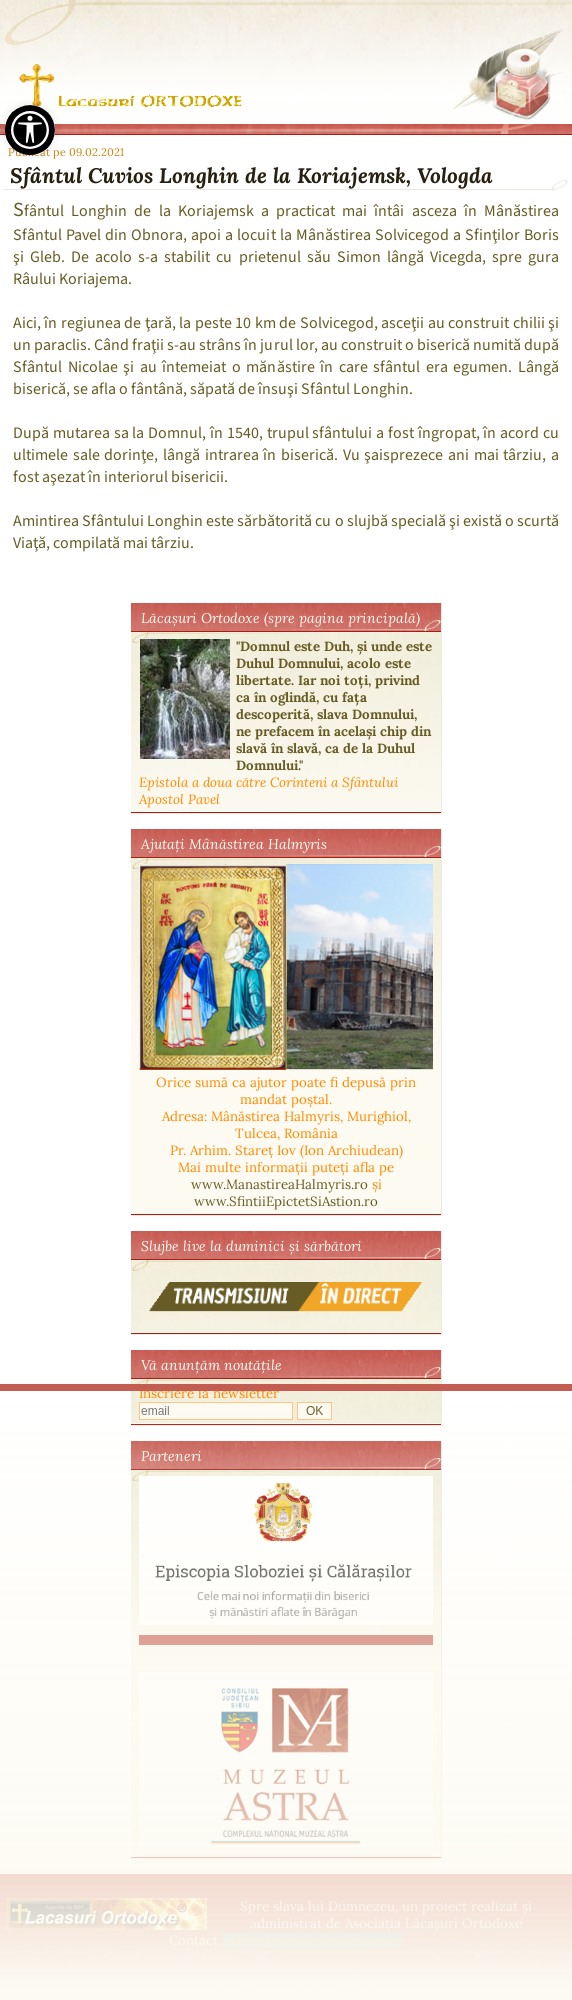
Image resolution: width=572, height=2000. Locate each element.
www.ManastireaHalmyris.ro (279, 1184)
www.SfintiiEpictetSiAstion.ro (286, 1201)
